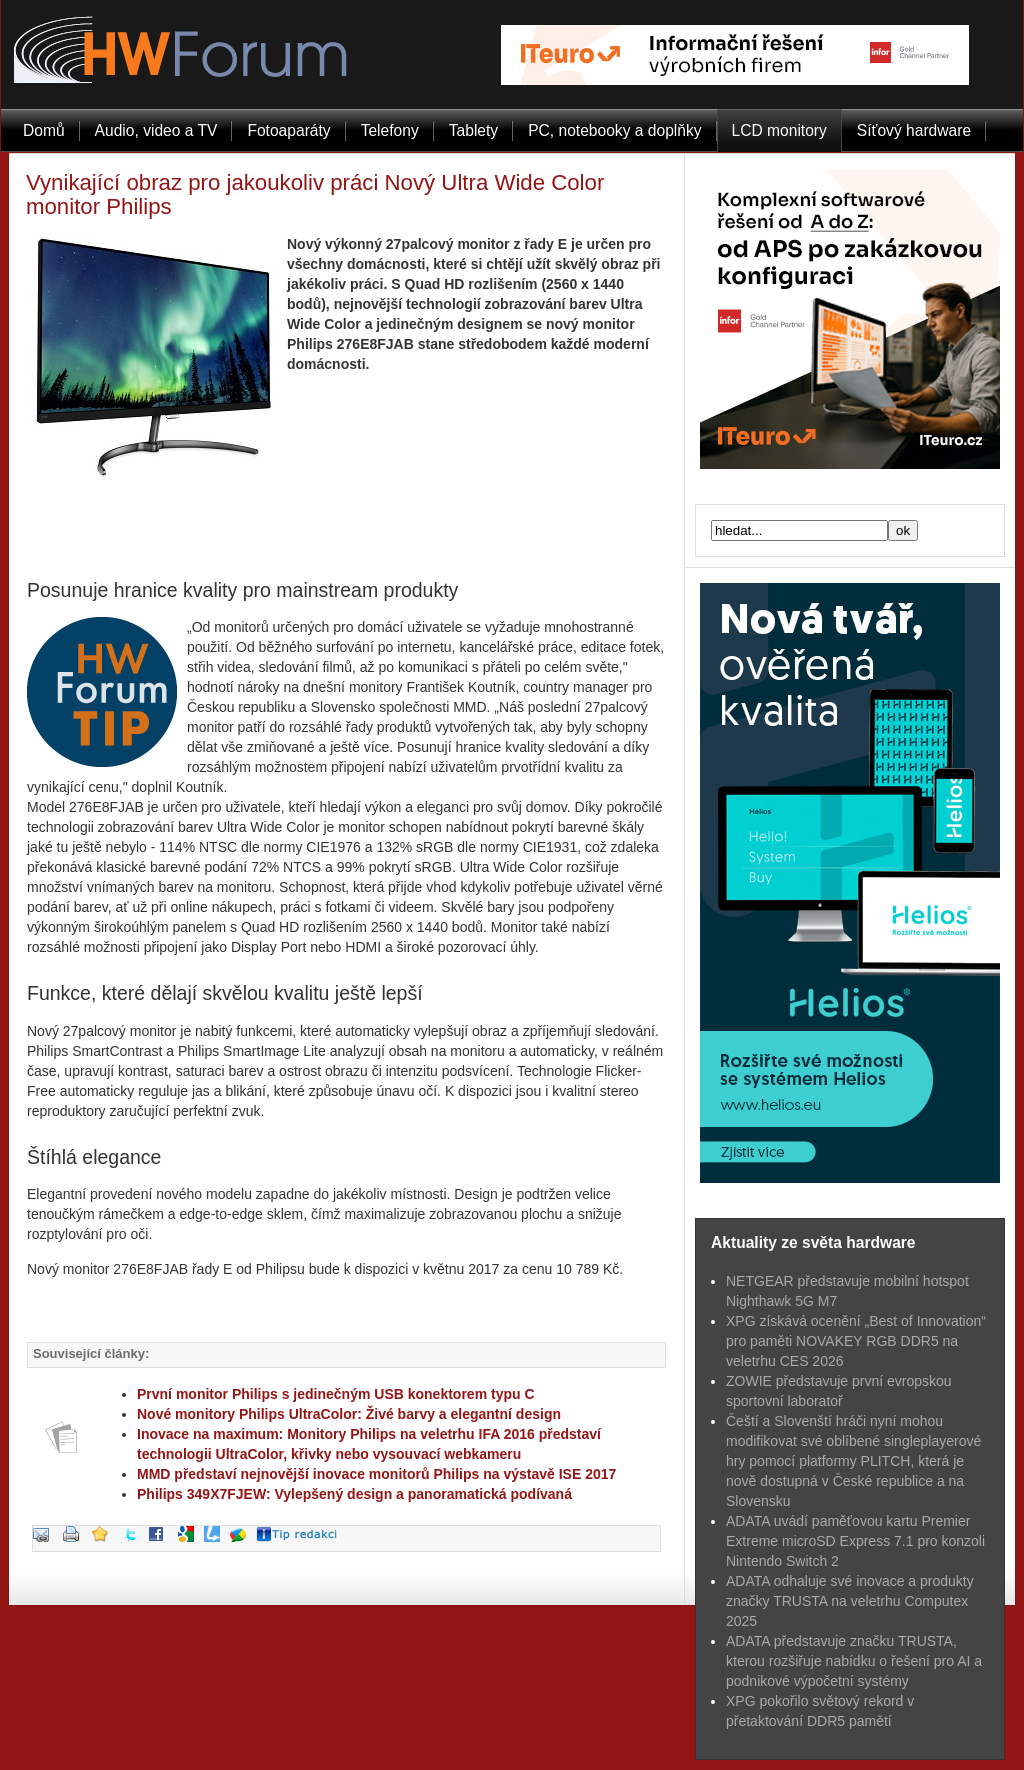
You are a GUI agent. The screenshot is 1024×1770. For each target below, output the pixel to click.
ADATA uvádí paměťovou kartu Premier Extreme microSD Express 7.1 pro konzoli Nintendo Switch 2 (855, 1541)
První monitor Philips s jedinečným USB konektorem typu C (336, 1394)
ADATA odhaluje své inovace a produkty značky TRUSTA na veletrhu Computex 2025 (850, 1601)
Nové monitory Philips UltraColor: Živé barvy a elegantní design (349, 1414)
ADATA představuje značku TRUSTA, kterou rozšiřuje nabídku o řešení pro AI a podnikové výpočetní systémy (854, 1661)
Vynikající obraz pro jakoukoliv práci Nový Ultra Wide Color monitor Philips (315, 194)
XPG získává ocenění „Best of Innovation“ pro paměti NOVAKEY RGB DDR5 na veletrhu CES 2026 (856, 1341)
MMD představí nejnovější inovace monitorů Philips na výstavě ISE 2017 (376, 1474)
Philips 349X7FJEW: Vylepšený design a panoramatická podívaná (354, 1494)
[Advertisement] (347, 524)
